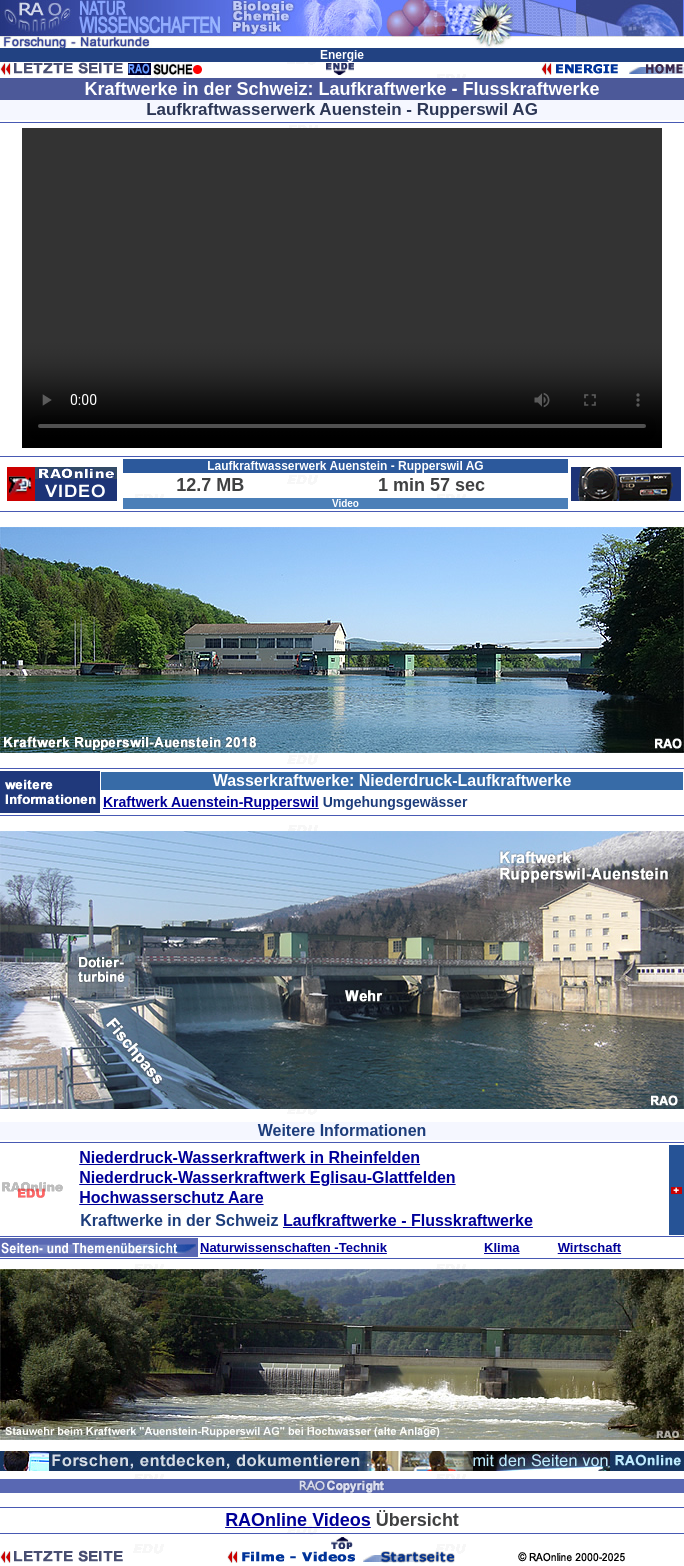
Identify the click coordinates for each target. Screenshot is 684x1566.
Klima (501, 1247)
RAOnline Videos (298, 1520)
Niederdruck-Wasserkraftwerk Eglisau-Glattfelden (267, 1177)
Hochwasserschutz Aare (171, 1197)
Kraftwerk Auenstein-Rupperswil (211, 802)
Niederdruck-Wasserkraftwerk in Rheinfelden (249, 1157)
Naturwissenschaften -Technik (293, 1247)
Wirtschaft (589, 1247)
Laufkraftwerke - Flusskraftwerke (408, 1220)
